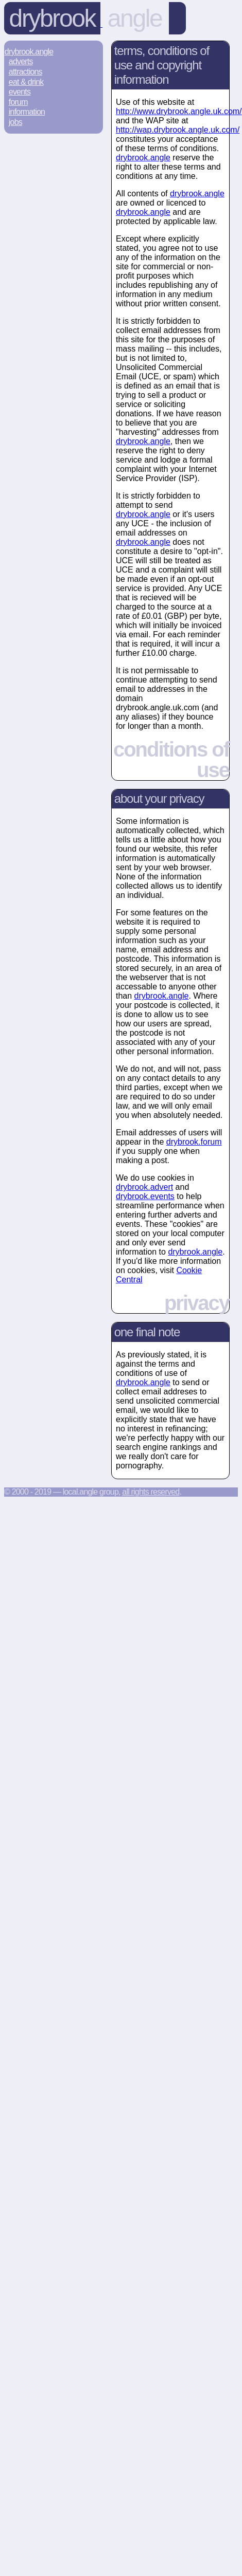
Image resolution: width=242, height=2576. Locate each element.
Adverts (21, 61)
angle (135, 18)
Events (19, 91)
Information (27, 111)
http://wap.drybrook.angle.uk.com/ (177, 129)
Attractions (25, 71)
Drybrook (52, 18)
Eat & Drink (26, 82)
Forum (18, 102)
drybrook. (143, 157)
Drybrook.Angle (29, 51)
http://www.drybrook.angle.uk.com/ (179, 111)
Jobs (15, 122)
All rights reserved (150, 1491)
